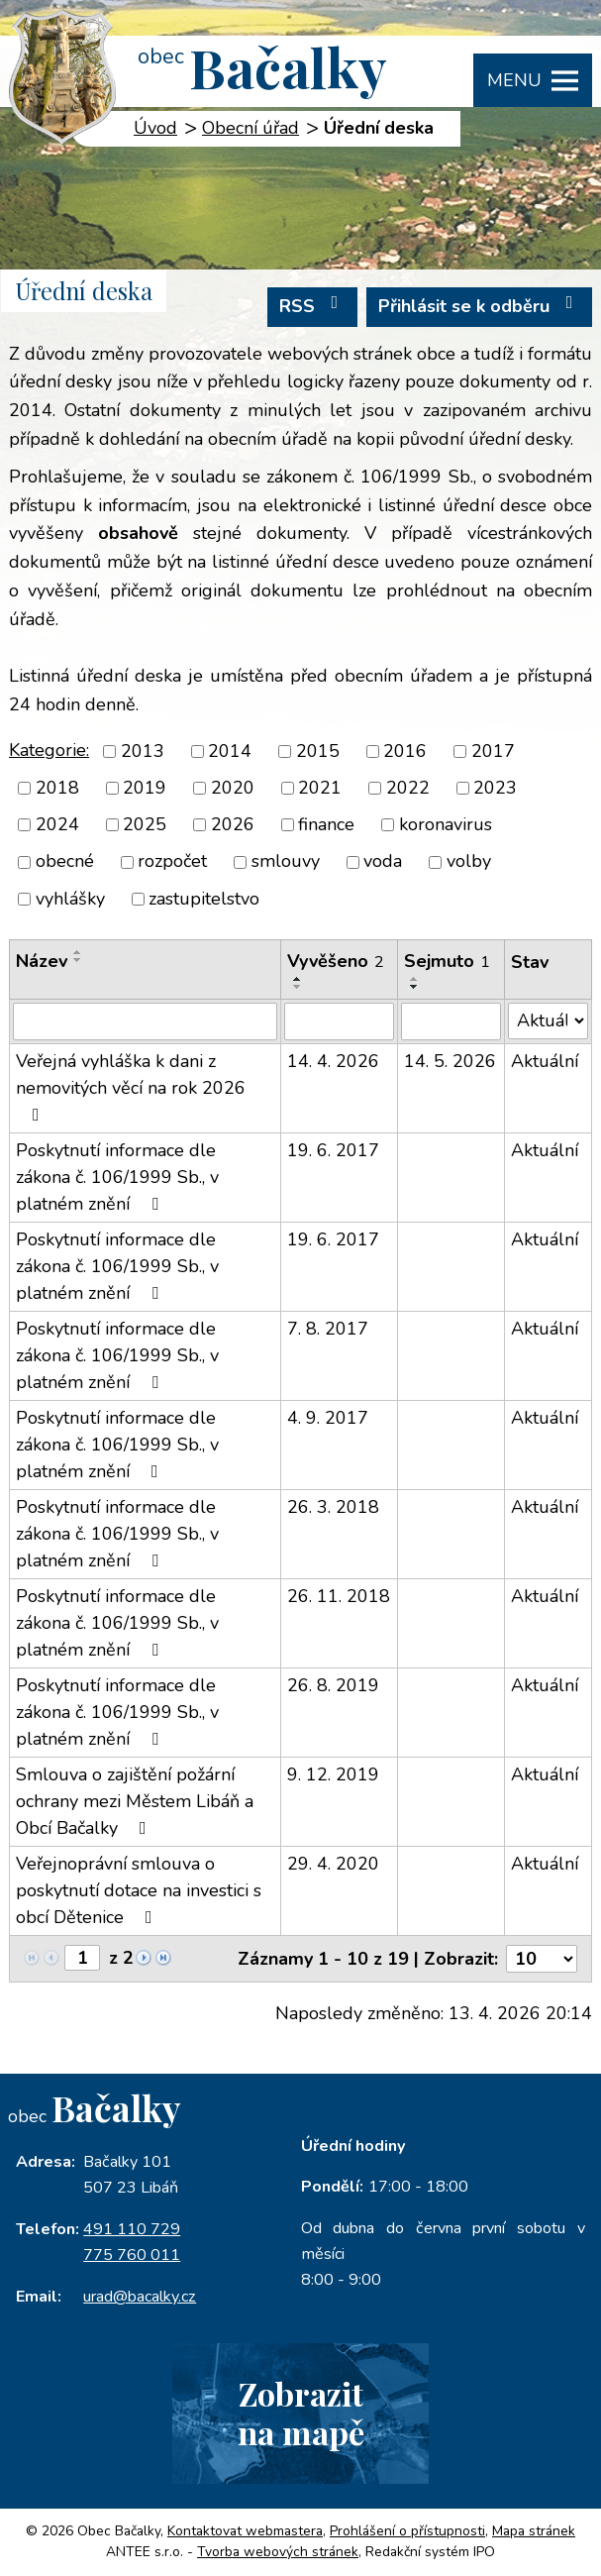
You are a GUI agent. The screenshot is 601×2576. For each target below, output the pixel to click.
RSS (313, 305)
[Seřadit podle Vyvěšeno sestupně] (298, 987)
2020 (232, 788)
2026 (232, 824)
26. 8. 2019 (333, 1685)
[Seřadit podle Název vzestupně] (78, 952)
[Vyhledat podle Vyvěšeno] (339, 1021)
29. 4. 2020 (333, 1864)
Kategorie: (49, 750)
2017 (493, 751)
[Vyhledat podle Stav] (548, 1021)
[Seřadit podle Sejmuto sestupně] (415, 987)
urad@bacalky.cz (139, 2297)
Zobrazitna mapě (301, 2412)
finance (326, 824)
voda (382, 862)
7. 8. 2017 (327, 1329)
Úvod (155, 128)
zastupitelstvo (204, 899)
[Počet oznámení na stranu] (541, 1959)
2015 (318, 751)
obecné (65, 862)
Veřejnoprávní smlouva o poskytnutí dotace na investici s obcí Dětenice (138, 1890)
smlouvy (285, 862)
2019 (144, 788)
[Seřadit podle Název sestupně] (78, 960)
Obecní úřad (250, 128)
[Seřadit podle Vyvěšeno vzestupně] (298, 979)
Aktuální (544, 1061)
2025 (144, 824)
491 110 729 (131, 2229)
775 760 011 (131, 2255)
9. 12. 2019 (333, 1774)
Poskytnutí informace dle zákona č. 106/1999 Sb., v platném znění (117, 1177)
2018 (57, 788)
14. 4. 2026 (333, 1061)
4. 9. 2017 (327, 1418)
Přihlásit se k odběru (479, 305)
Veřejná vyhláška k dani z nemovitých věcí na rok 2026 (131, 1086)
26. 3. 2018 (333, 1507)
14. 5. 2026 (450, 1061)
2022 (408, 788)
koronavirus (445, 824)
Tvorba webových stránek (277, 2551)
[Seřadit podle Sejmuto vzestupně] (415, 979)
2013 (142, 751)
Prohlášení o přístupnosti (407, 2531)
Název (41, 961)
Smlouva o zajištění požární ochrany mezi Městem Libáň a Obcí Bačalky (134, 1801)
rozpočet (172, 862)
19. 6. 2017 (333, 1150)
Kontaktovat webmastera (245, 2531)
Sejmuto (447, 961)
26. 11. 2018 (338, 1596)
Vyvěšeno (335, 961)
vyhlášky (70, 899)
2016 (405, 751)
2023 (495, 788)
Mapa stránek (533, 2531)
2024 (57, 824)
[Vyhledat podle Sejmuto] (450, 1021)
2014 (229, 751)
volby (469, 862)
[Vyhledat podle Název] (145, 1021)
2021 (320, 788)
